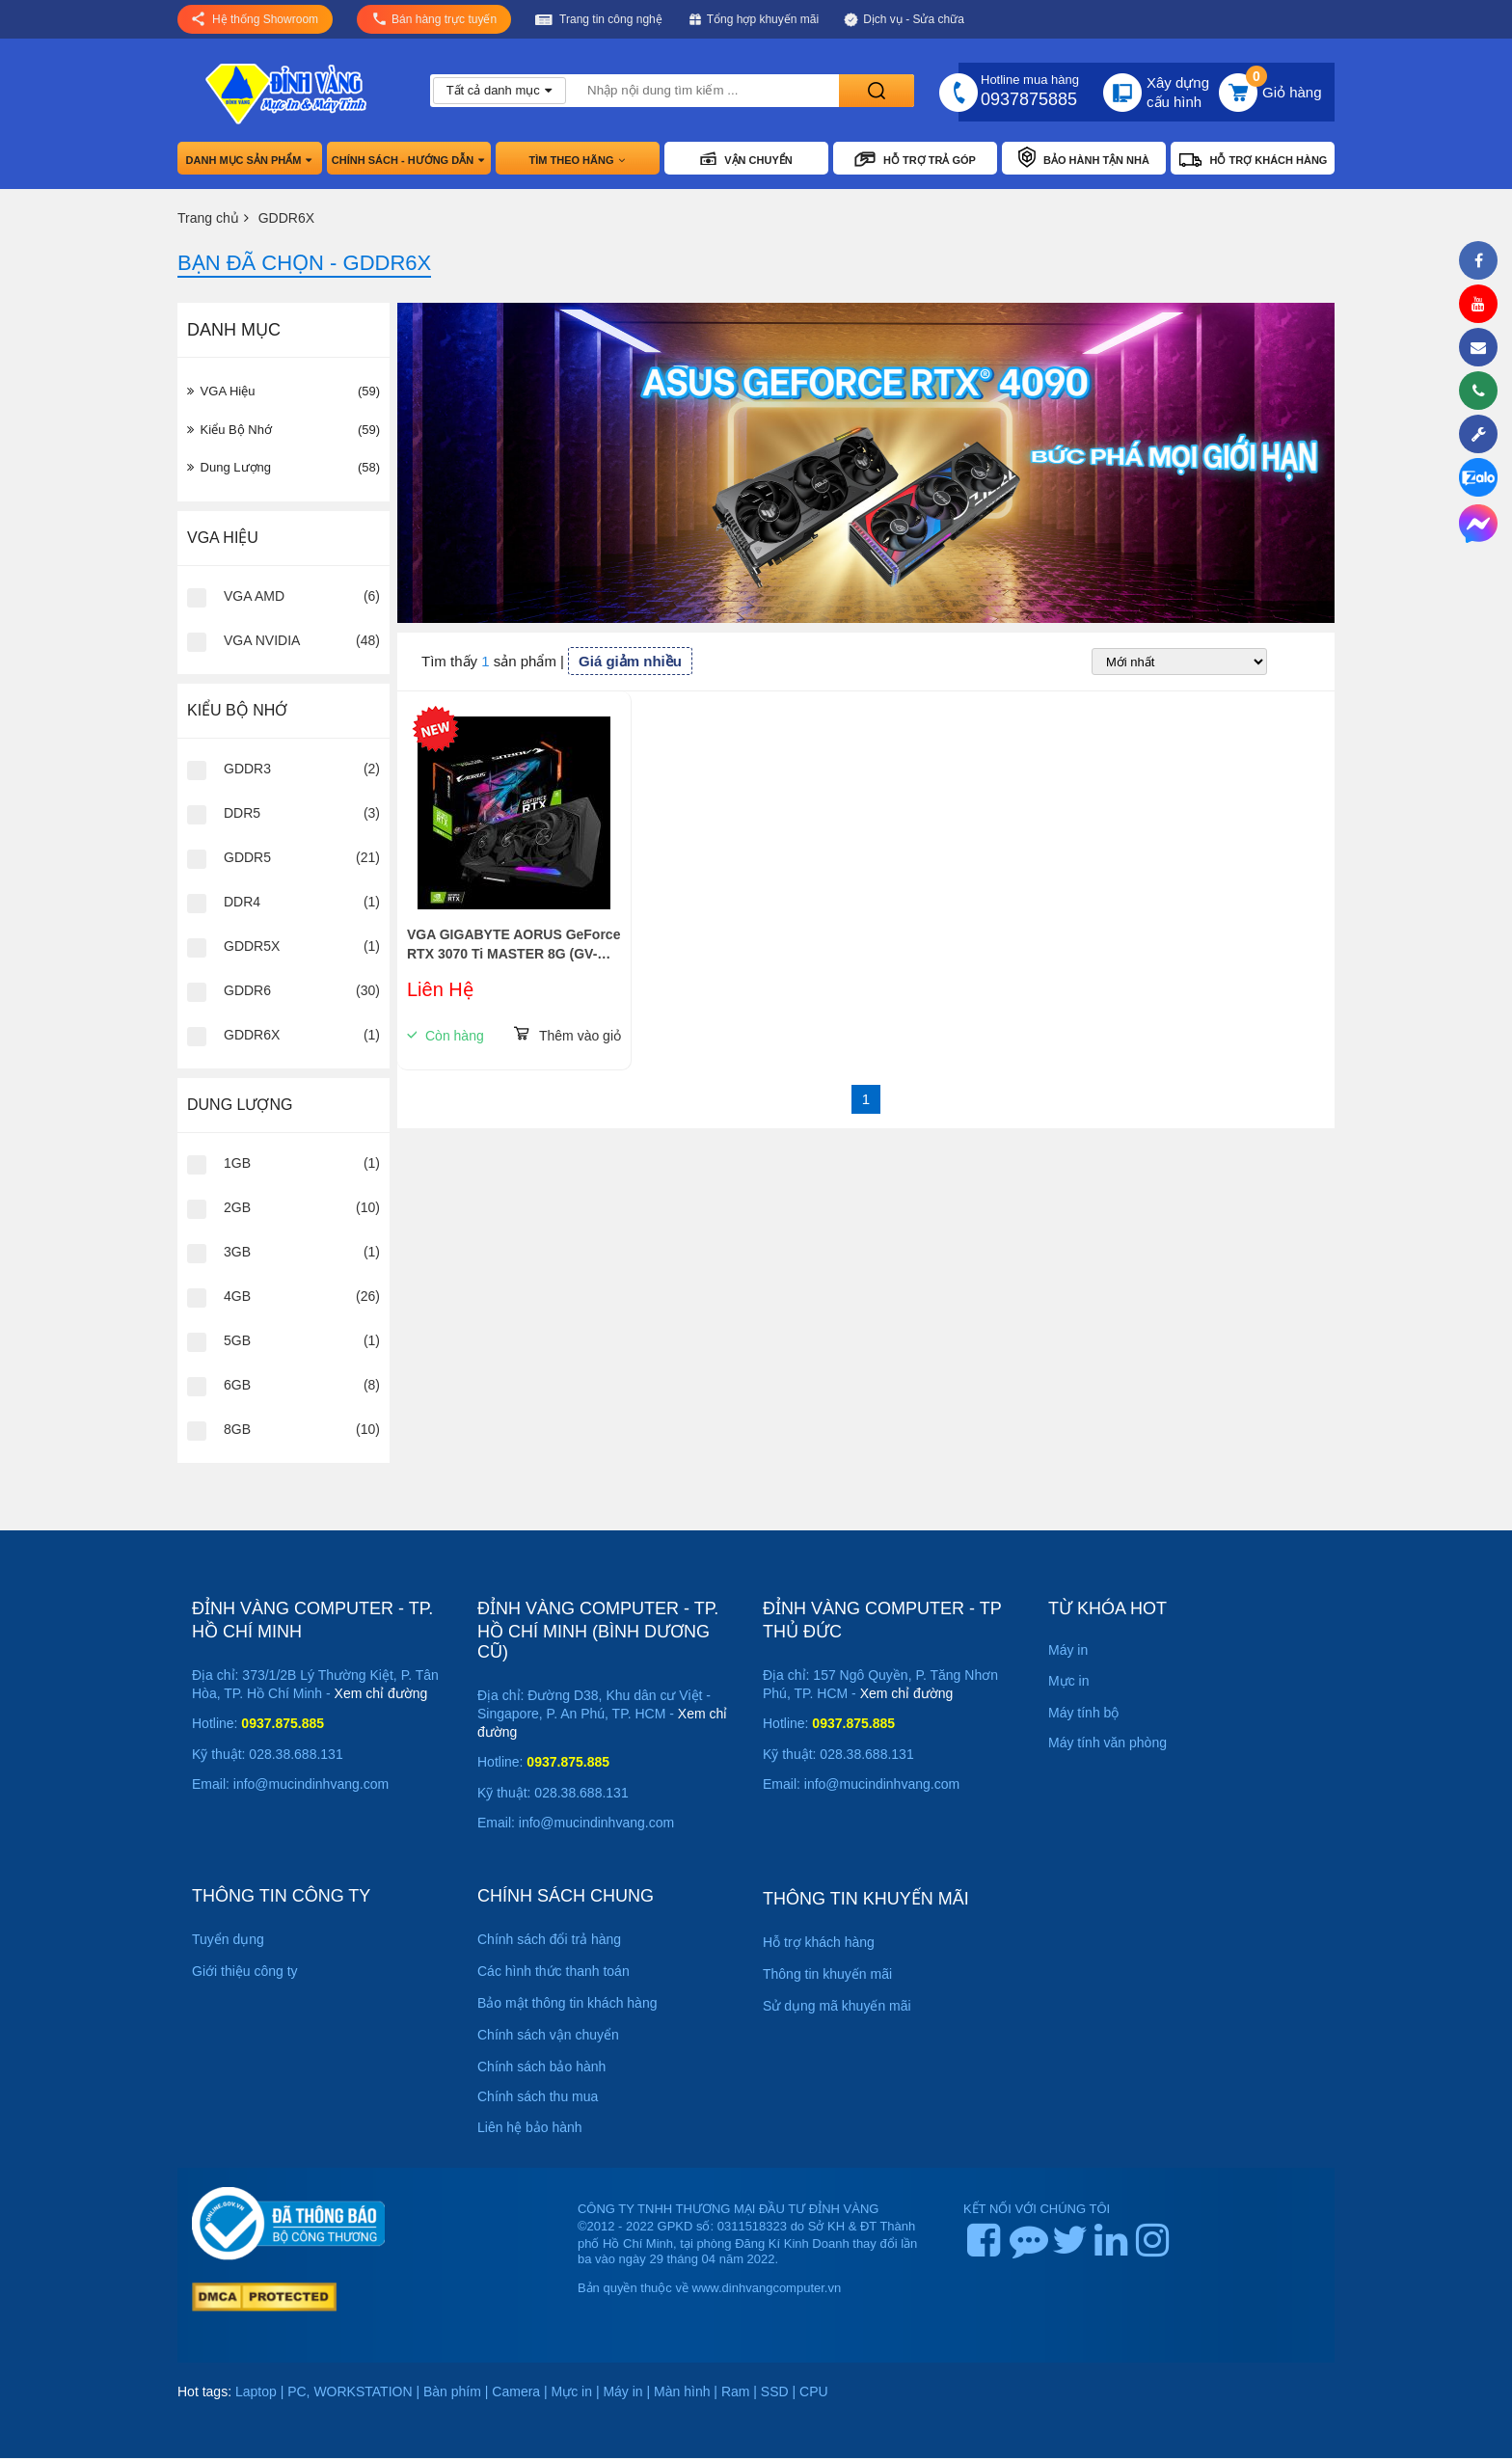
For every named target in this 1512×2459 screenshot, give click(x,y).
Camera (516, 2391)
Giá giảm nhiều (630, 661)
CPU (813, 2391)
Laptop (256, 2391)
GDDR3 (247, 768)
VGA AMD (254, 596)
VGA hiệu (283, 391)
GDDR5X (252, 946)
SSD (775, 2391)
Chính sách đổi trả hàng (549, 1939)
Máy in (622, 2391)
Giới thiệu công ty (245, 1971)
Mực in (572, 2391)
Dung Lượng (283, 467)
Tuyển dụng (228, 1939)
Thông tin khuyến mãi (827, 1974)
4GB (237, 1296)
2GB (237, 1207)
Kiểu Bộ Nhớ (283, 430)
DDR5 (242, 813)
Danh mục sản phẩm (250, 160)
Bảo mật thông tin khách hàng (567, 2003)
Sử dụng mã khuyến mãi (837, 2005)
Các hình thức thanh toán (553, 1971)
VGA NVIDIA (262, 640)
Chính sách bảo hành (541, 2066)
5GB (237, 1340)
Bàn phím (452, 2391)
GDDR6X (252, 1034)
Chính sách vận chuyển (548, 2034)
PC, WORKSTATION (349, 2391)
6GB (237, 1384)
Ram (735, 2391)
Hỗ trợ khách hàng (819, 1942)
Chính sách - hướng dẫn (409, 160)
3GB (237, 1251)
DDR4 (242, 901)
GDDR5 (247, 857)
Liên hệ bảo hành (529, 2127)
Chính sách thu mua (537, 2096)
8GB (237, 1429)
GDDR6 (247, 990)
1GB (237, 1163)
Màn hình (682, 2391)
